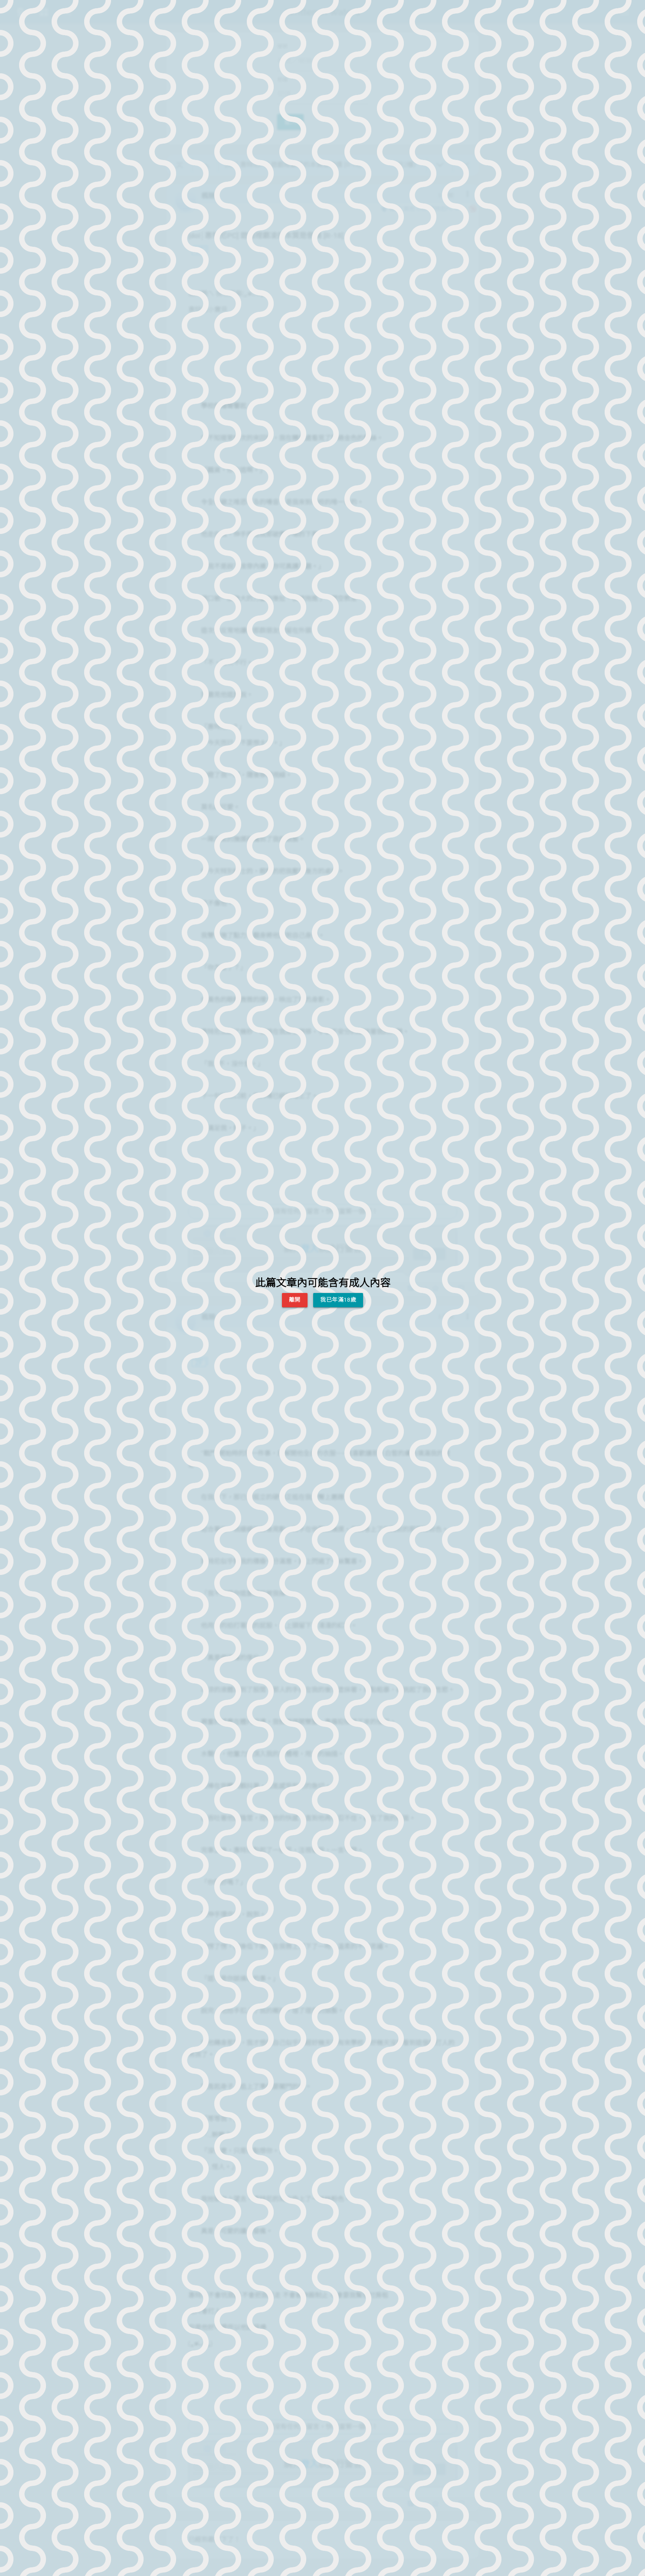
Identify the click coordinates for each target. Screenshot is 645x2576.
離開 (295, 1299)
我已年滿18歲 (338, 1299)
